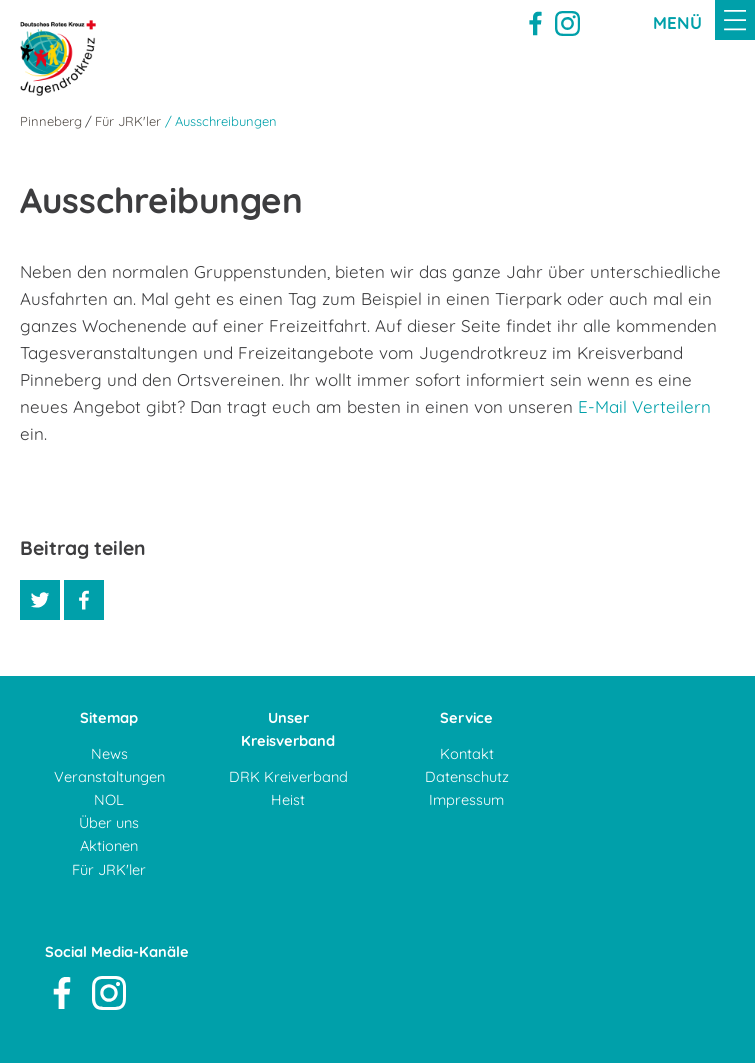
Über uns (109, 822)
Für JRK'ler (128, 121)
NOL (109, 799)
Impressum (466, 799)
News (109, 753)
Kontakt (467, 753)
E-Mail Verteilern (644, 406)
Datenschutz (467, 776)
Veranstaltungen (109, 776)
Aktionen (109, 845)
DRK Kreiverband (288, 776)
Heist (288, 799)
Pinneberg (51, 121)
